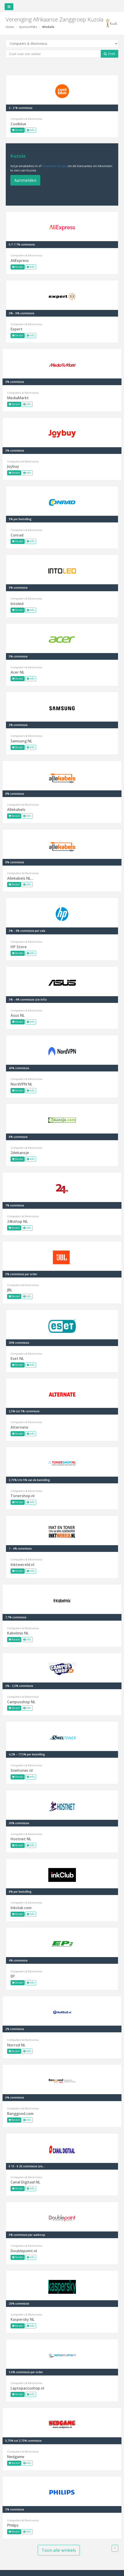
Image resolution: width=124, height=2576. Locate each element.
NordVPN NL (21, 1084)
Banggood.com (20, 2113)
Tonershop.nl (23, 1495)
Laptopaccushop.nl (27, 2388)
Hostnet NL (21, 1838)
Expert (17, 329)
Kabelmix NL (18, 1633)
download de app (54, 166)
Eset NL (17, 1358)
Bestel (17, 130)
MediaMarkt (18, 397)
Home (10, 27)
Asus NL (18, 1015)
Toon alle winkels (59, 2550)
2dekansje (20, 1152)
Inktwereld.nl (22, 1564)
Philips (13, 2525)
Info (31, 130)
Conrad (17, 535)
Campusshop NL (21, 1701)
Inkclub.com (21, 1907)
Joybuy (13, 466)
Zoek (109, 53)
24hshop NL (17, 1221)
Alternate (19, 1427)
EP (13, 1976)
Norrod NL (16, 2045)
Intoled (17, 603)
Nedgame (15, 2456)
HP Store (19, 946)
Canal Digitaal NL (25, 2182)
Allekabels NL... (20, 878)
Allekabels (16, 809)
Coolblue (18, 123)
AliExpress (20, 260)
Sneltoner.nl (22, 1770)
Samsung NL (21, 741)
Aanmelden (25, 180)
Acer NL (17, 672)
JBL (9, 1289)
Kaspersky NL (23, 2319)
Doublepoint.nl (24, 2250)
